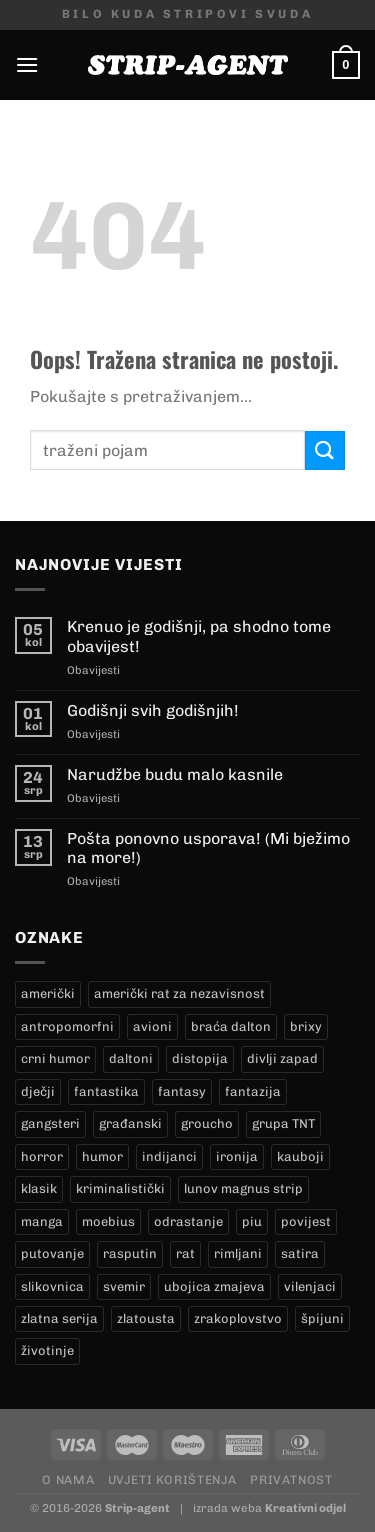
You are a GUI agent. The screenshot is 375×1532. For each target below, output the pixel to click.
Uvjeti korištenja (172, 1479)
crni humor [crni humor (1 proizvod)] (55, 1058)
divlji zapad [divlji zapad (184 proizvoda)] (282, 1058)
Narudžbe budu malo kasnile (175, 774)
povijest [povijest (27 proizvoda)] (306, 1221)
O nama (68, 1479)
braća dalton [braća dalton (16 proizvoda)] (231, 1026)
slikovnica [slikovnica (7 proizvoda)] (52, 1286)
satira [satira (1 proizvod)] (300, 1253)
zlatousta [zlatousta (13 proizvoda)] (146, 1318)
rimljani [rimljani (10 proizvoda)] (238, 1253)
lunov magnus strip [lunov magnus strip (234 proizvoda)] (243, 1188)
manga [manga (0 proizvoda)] (42, 1221)
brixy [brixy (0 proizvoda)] (306, 1026)
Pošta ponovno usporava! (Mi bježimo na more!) (208, 848)
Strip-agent (137, 1508)
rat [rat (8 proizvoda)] (185, 1253)
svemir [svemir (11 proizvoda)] (124, 1286)
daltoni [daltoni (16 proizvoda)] (131, 1058)
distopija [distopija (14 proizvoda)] (200, 1058)
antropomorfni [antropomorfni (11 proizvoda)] (67, 1026)
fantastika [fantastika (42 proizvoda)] (106, 1091)
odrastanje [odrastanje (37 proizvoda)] (188, 1221)
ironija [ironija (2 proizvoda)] (237, 1156)
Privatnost (291, 1479)
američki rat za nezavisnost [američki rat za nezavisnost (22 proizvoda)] (179, 993)
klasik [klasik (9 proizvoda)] (39, 1188)
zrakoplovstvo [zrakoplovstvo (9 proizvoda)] (238, 1318)
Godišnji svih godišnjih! (153, 710)
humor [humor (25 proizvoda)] (102, 1156)
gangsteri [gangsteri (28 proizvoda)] (50, 1123)
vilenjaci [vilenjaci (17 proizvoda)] (310, 1286)
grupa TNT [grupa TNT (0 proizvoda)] (283, 1123)
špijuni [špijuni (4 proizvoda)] (322, 1318)
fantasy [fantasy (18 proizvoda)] (182, 1091)
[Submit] (325, 450)
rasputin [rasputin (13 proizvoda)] (130, 1253)
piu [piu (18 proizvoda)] (252, 1221)
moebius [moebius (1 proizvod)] (108, 1221)
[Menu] (27, 64)
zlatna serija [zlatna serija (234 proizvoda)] (59, 1318)
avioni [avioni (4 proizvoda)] (152, 1026)
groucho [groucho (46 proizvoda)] (207, 1123)
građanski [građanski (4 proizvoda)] (130, 1123)
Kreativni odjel (305, 1508)
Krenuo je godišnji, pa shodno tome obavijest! (199, 636)
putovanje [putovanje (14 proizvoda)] (52, 1253)
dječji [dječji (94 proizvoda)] (38, 1091)
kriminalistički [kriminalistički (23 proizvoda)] (120, 1188)
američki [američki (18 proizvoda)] (48, 993)
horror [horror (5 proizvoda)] (42, 1156)
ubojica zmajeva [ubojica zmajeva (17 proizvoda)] (214, 1286)
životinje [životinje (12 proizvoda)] (47, 1350)
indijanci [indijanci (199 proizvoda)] (169, 1156)
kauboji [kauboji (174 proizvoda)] (300, 1156)
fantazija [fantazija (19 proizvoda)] (253, 1091)
